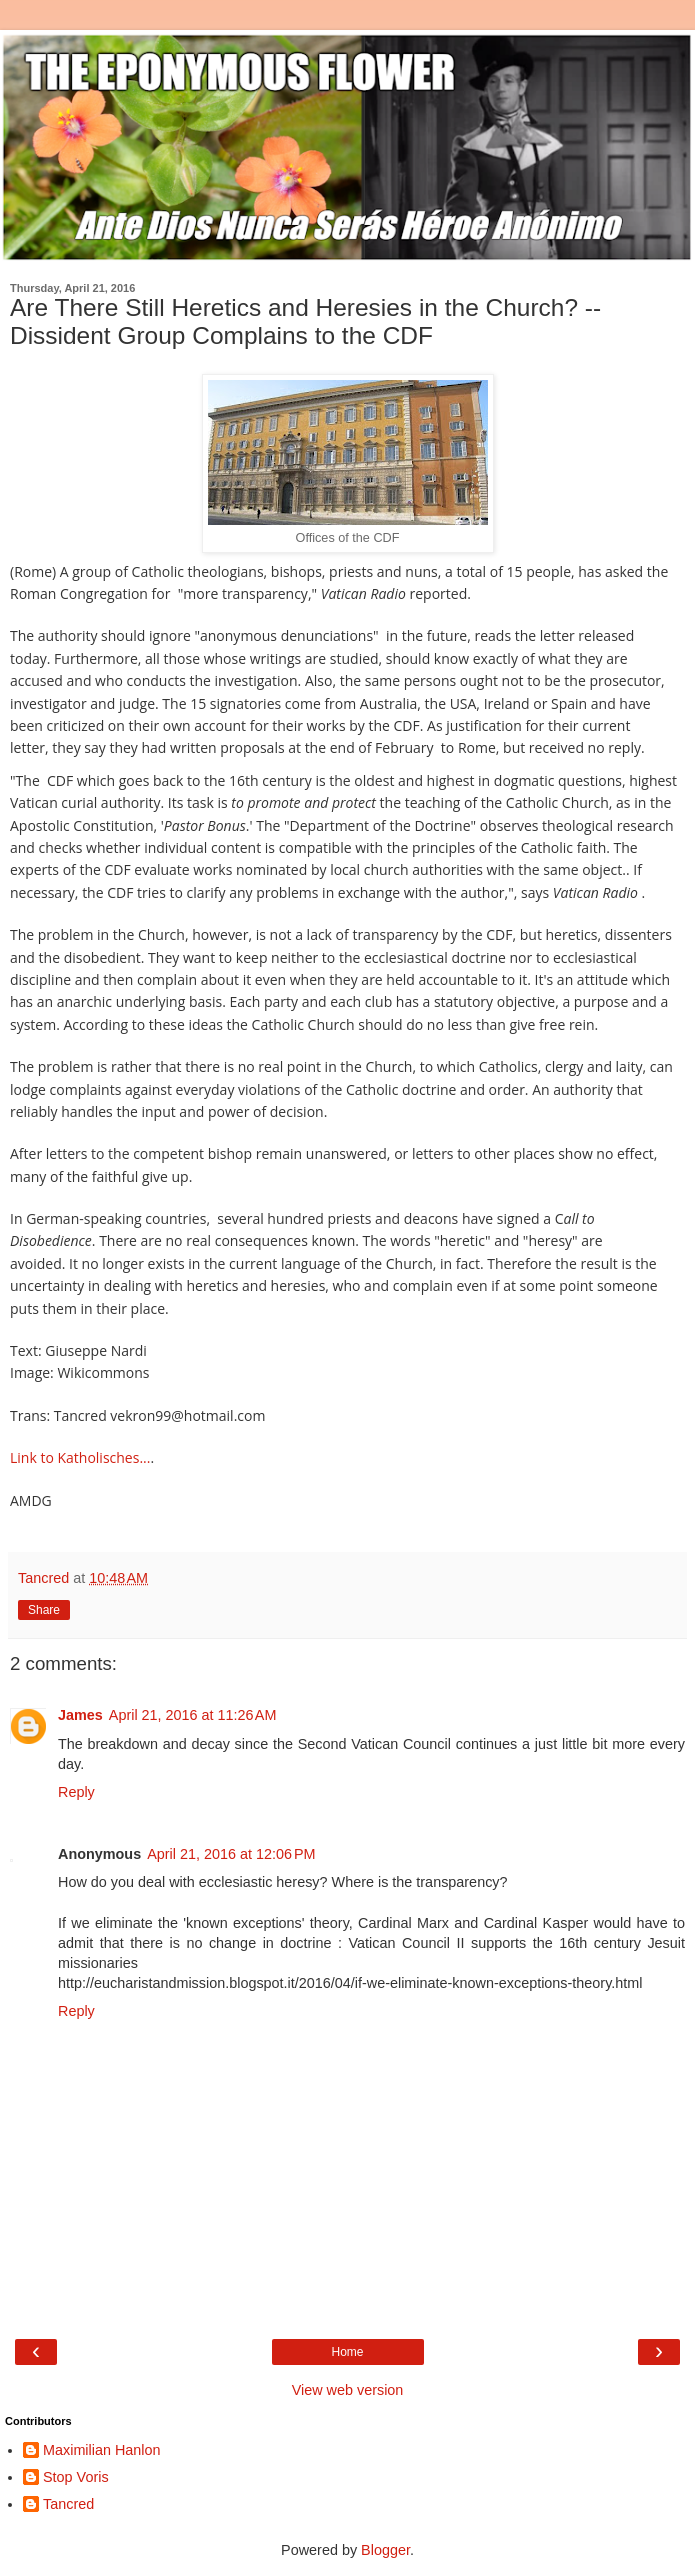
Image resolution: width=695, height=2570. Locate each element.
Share (44, 1610)
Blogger (385, 2550)
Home (347, 2352)
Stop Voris (76, 2477)
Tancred (68, 2504)
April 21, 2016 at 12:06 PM (231, 1854)
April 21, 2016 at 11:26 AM (193, 1715)
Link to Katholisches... (80, 1457)
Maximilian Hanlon (102, 2450)
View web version (348, 2390)
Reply (76, 1792)
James (80, 1715)
